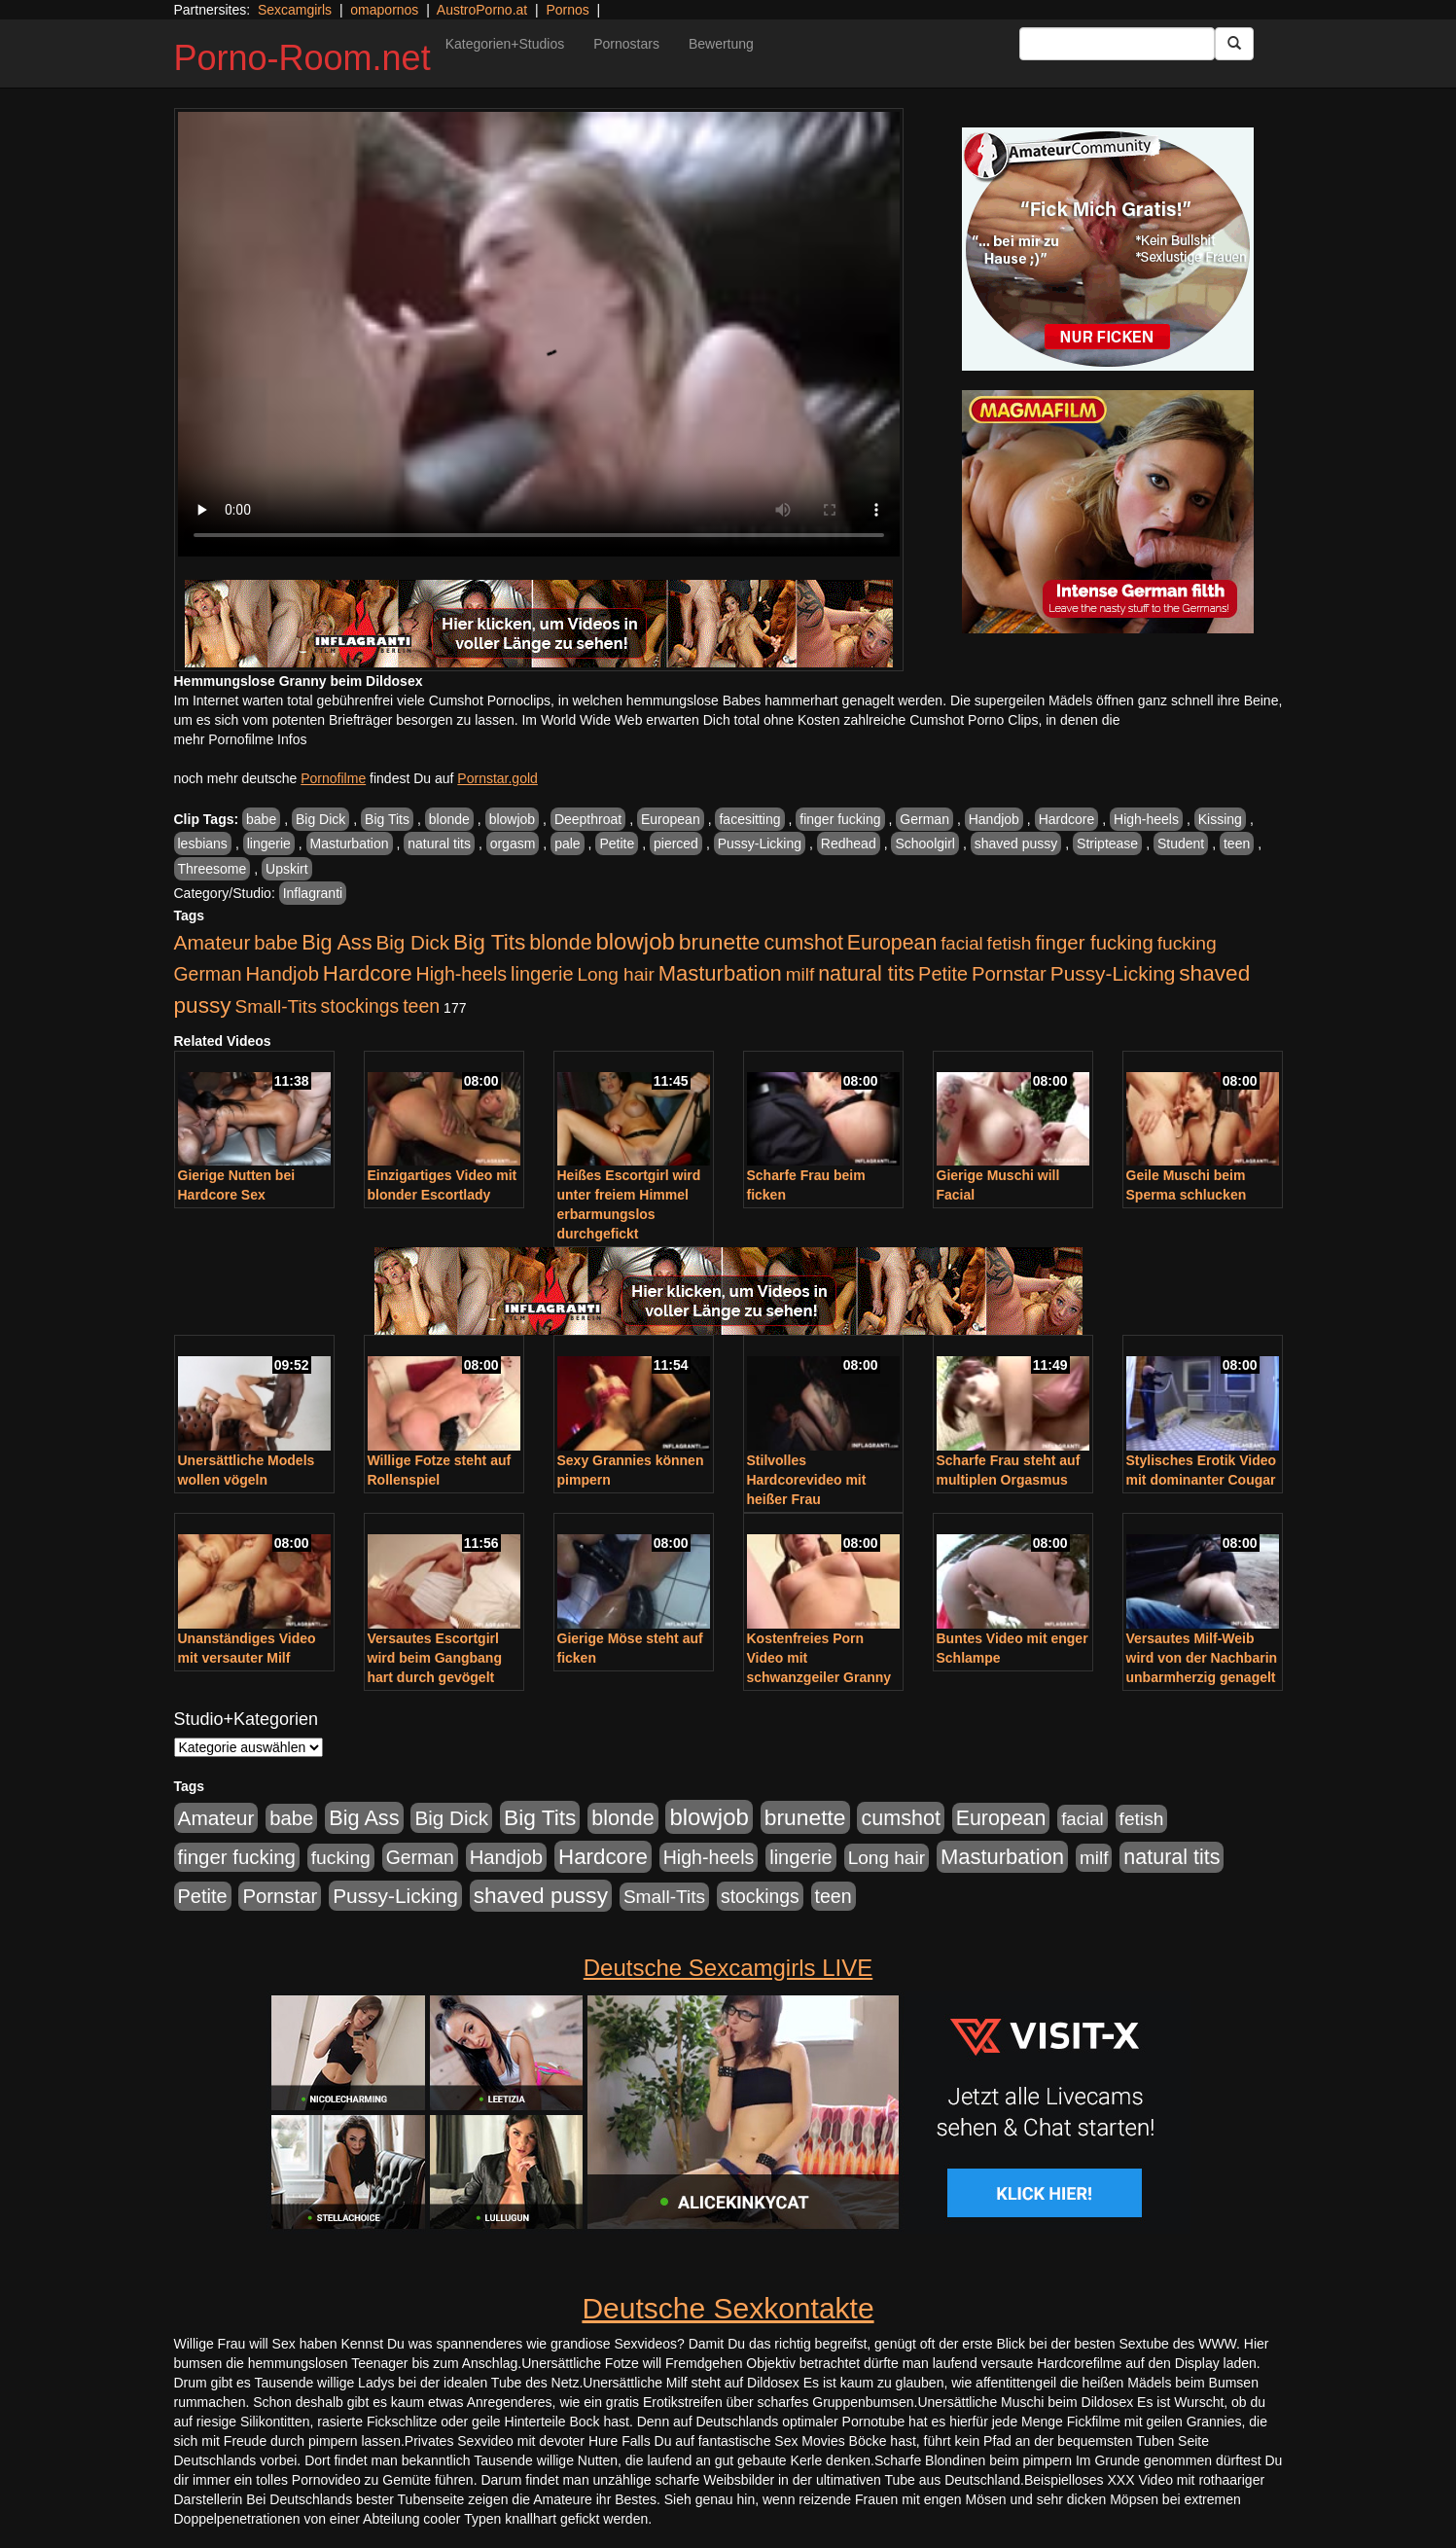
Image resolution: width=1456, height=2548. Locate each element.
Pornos (567, 10)
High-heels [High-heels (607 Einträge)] (462, 974)
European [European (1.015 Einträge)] (892, 942)
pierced (676, 843)
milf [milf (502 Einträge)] (800, 974)
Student (1180, 843)
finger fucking (839, 819)
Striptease (1107, 843)
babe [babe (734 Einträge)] (276, 942)
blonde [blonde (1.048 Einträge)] (560, 942)
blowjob (512, 819)
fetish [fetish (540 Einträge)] (1009, 943)
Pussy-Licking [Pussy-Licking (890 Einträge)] (1113, 973)
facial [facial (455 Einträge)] (962, 943)
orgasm (513, 843)
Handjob (994, 819)
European (670, 819)
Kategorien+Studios (505, 44)
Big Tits (387, 819)
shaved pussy (1016, 843)
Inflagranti (312, 893)
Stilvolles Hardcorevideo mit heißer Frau (807, 1480)
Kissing (1220, 819)
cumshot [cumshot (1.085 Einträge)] (803, 942)
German (924, 819)
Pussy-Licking (759, 843)
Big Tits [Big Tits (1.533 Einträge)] (489, 941)
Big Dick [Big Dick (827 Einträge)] (412, 942)
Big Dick (320, 819)
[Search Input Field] (1117, 43)
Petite (616, 843)
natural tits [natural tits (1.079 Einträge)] (866, 974)
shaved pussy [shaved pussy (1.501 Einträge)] (541, 1896)
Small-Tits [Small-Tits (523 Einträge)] (275, 1006)
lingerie (269, 843)
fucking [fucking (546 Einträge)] (1187, 943)
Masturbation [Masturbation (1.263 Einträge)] (720, 973)
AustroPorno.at (482, 10)
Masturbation (349, 843)
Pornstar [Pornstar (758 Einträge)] (1009, 974)
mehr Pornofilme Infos (240, 739)
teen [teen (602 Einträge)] (421, 1006)
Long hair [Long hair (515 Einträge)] (615, 974)
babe (261, 819)
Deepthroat (587, 819)
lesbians (203, 843)
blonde (449, 819)
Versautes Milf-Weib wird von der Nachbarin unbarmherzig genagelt (1202, 1658)
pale (567, 843)
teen (1237, 843)
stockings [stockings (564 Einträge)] (360, 1006)
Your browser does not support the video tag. (539, 334)
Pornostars (626, 44)
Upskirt (287, 869)
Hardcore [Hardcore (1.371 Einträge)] (367, 973)
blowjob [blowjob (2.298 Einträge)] (634, 941)
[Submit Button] (1234, 43)
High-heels (1146, 819)
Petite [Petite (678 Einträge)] (943, 974)
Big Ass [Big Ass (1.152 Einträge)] (337, 942)
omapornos (384, 10)
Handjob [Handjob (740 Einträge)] (282, 974)
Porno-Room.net (302, 58)
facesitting (749, 819)
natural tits (439, 843)
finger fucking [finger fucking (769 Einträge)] (1094, 942)
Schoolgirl (924, 843)
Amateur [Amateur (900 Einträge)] (212, 942)
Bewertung (721, 44)
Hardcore (1067, 819)
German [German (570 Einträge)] (208, 974)
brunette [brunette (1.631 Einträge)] (720, 941)
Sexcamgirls (295, 10)
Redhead (848, 843)
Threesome (212, 869)
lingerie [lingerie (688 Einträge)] (542, 974)
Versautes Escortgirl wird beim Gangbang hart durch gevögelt (435, 1658)
